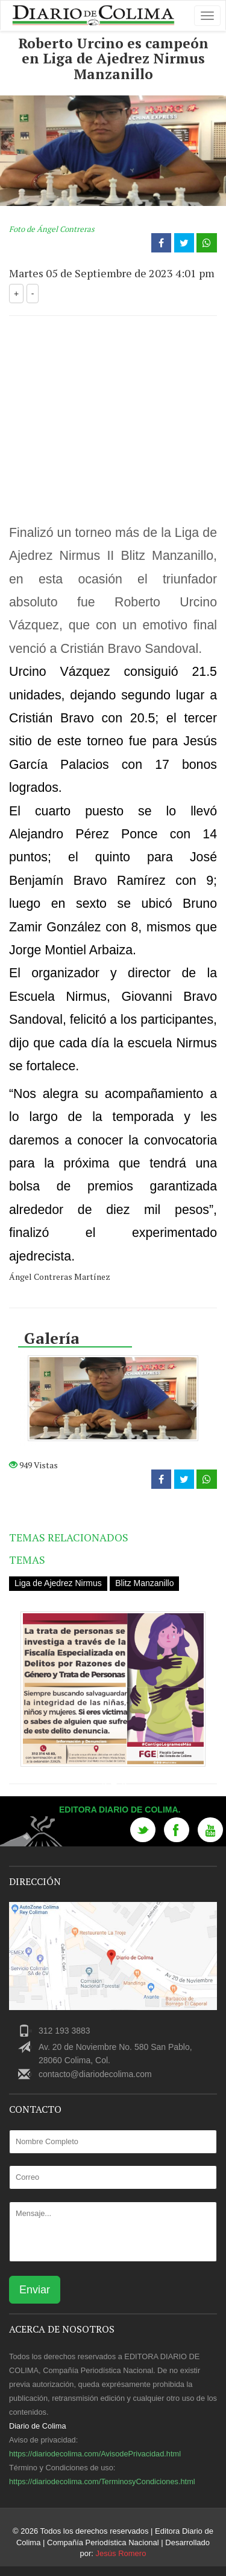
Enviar (34, 2290)
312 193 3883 (64, 2030)
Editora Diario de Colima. (119, 1809)
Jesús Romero (121, 2553)
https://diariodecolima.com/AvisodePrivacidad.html (95, 2453)
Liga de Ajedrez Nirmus (58, 1583)
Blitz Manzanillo (144, 1583)
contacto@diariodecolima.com (95, 2074)
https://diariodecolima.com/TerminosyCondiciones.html (102, 2481)
